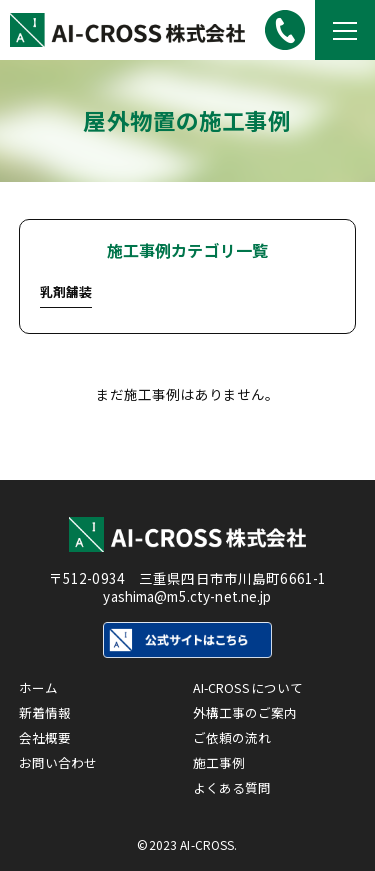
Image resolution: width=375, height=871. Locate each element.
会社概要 (47, 733)
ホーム (40, 679)
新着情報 (47, 706)
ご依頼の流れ (235, 733)
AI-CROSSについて (253, 679)
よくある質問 (235, 787)
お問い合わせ (61, 760)
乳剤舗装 (66, 291)
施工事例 (221, 760)
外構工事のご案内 (249, 706)
